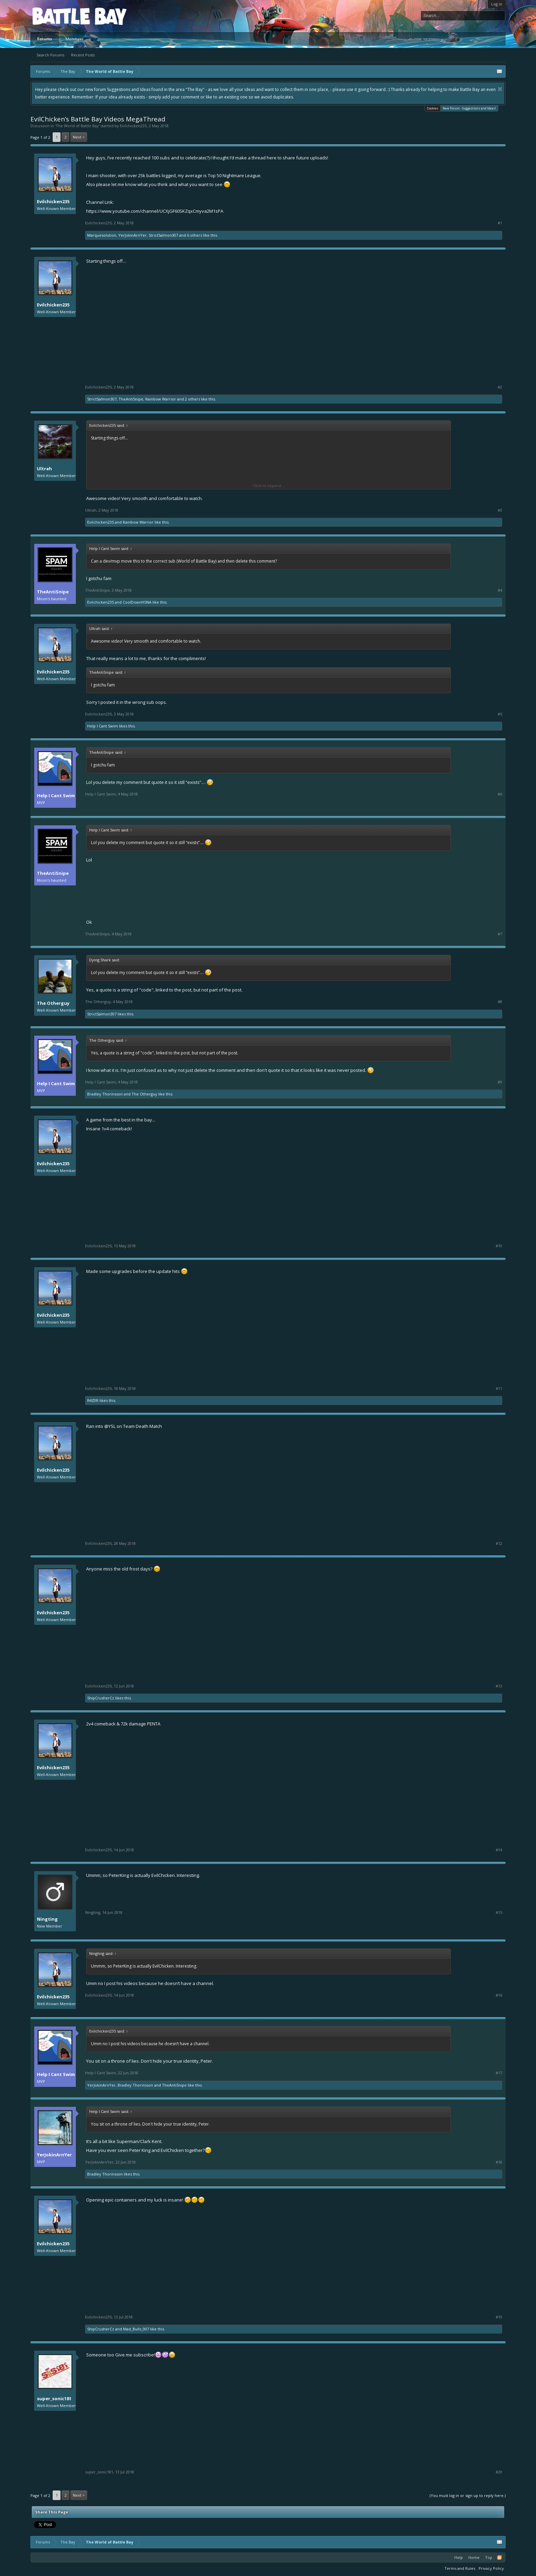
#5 (500, 714)
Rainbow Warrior (160, 399)
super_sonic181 (54, 2398)
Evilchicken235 (133, 125)
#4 (500, 590)
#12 (499, 1543)
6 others (194, 235)
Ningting (47, 1919)
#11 (499, 1388)
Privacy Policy (491, 2568)
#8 (500, 1001)
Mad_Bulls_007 (136, 2328)
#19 (499, 2317)
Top (488, 2557)
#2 (500, 387)
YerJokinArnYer (132, 235)
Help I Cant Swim (102, 725)
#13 (499, 1686)
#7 (500, 934)
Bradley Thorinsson (105, 1093)
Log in (496, 3)
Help (458, 2557)
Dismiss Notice (499, 89)
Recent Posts (83, 54)
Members (74, 38)
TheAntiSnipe (131, 399)
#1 (500, 223)
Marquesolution (101, 235)
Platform (57, 16)
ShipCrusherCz (100, 1697)
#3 (500, 510)
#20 (499, 2472)
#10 (499, 1246)
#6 (500, 794)
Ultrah (44, 468)
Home (474, 2557)
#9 (500, 1082)
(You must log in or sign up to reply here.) (468, 2495)
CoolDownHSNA (137, 602)
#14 (499, 1850)
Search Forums (50, 54)
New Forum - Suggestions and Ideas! (469, 107)
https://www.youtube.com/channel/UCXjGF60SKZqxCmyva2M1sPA (154, 211)
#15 (499, 1912)
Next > (79, 137)
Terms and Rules (459, 2568)
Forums (44, 38)
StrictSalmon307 (163, 235)
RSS (499, 2557)
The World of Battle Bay (77, 125)
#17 (499, 2073)
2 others (192, 399)
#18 (499, 2162)
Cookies (432, 108)
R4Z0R (92, 1400)
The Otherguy (53, 1003)
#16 (499, 1995)
